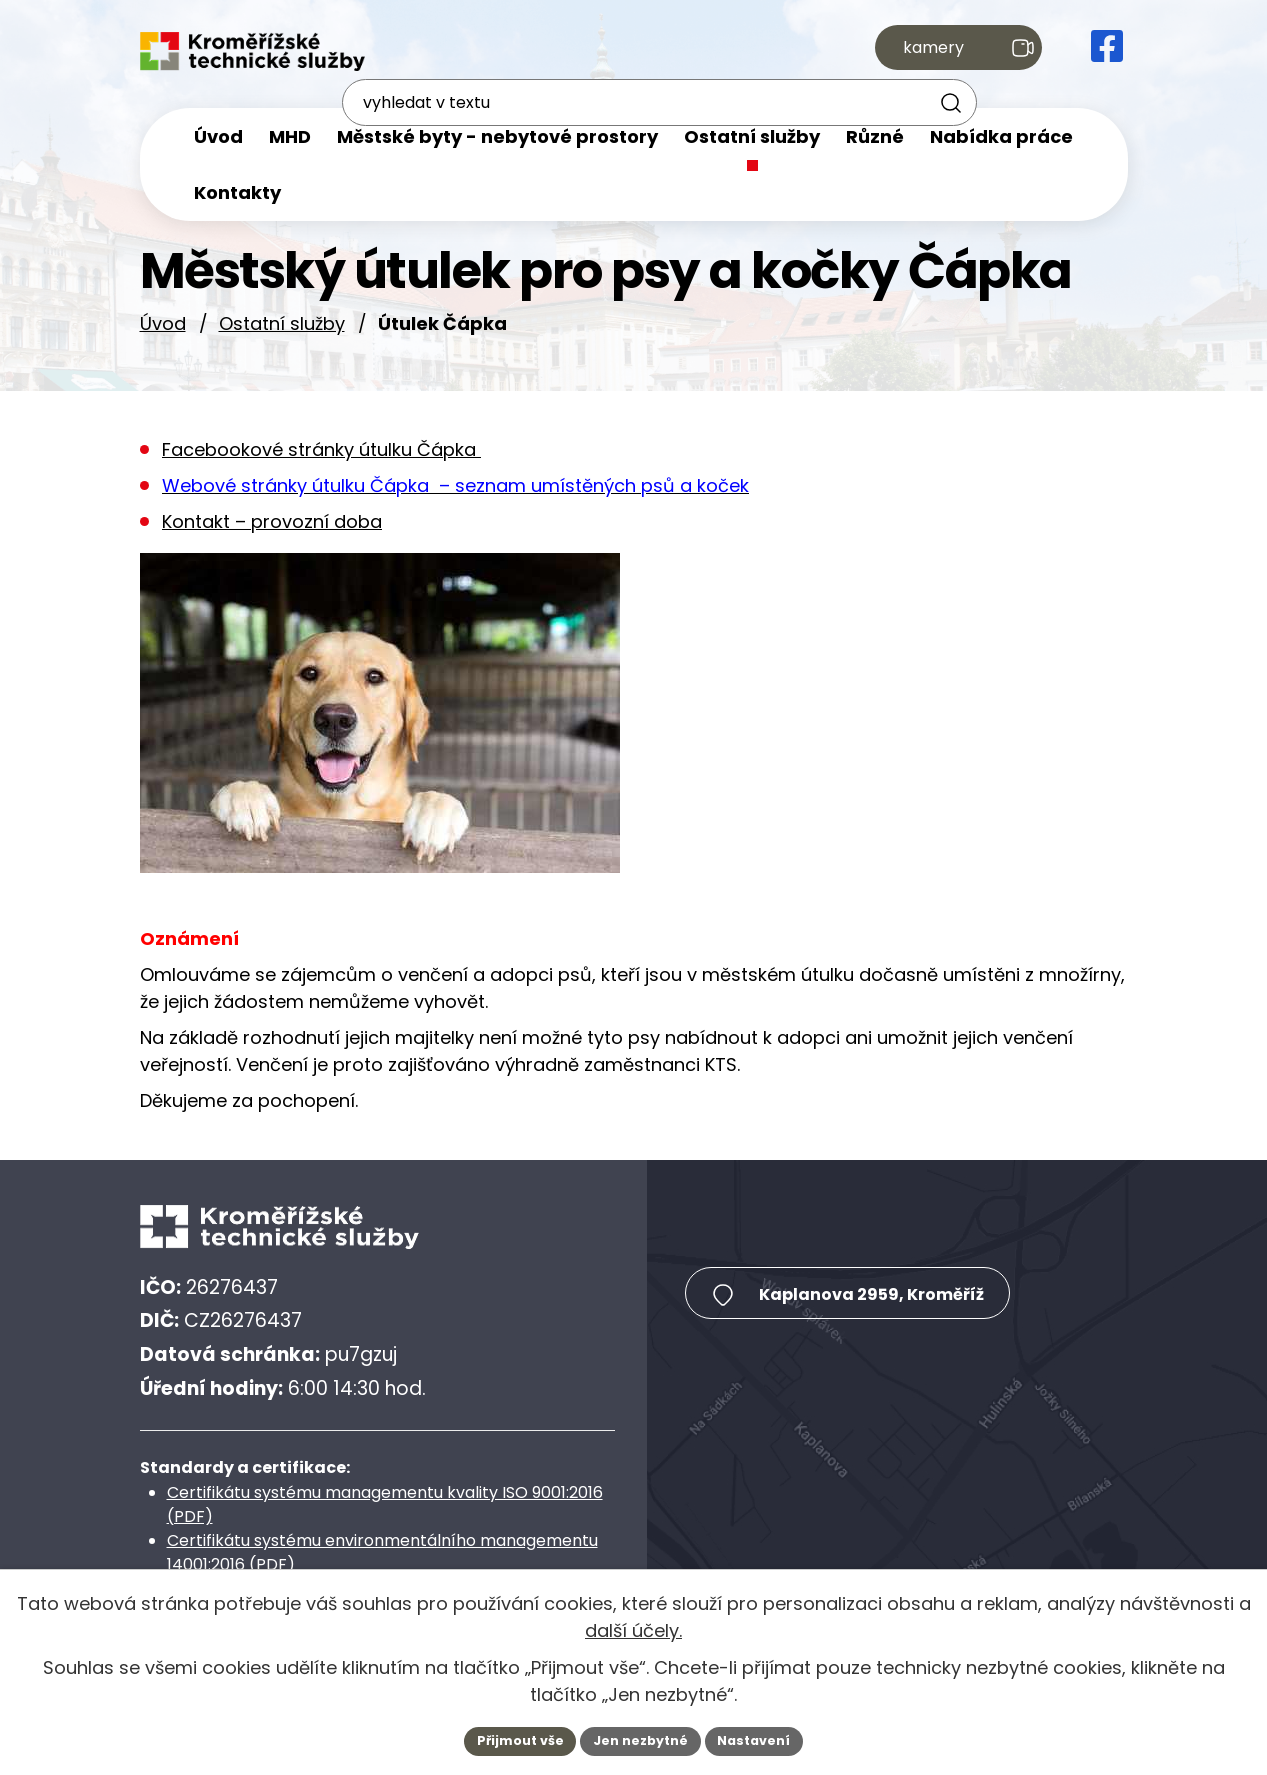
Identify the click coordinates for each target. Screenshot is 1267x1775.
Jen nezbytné (641, 1739)
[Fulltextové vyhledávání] (689, 52)
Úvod (163, 323)
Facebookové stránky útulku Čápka (321, 449)
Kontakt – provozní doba (272, 521)
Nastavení (766, 1739)
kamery (952, 52)
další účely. (633, 1627)
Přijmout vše (509, 1739)
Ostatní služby (282, 323)
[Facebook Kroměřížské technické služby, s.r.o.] (1107, 52)
